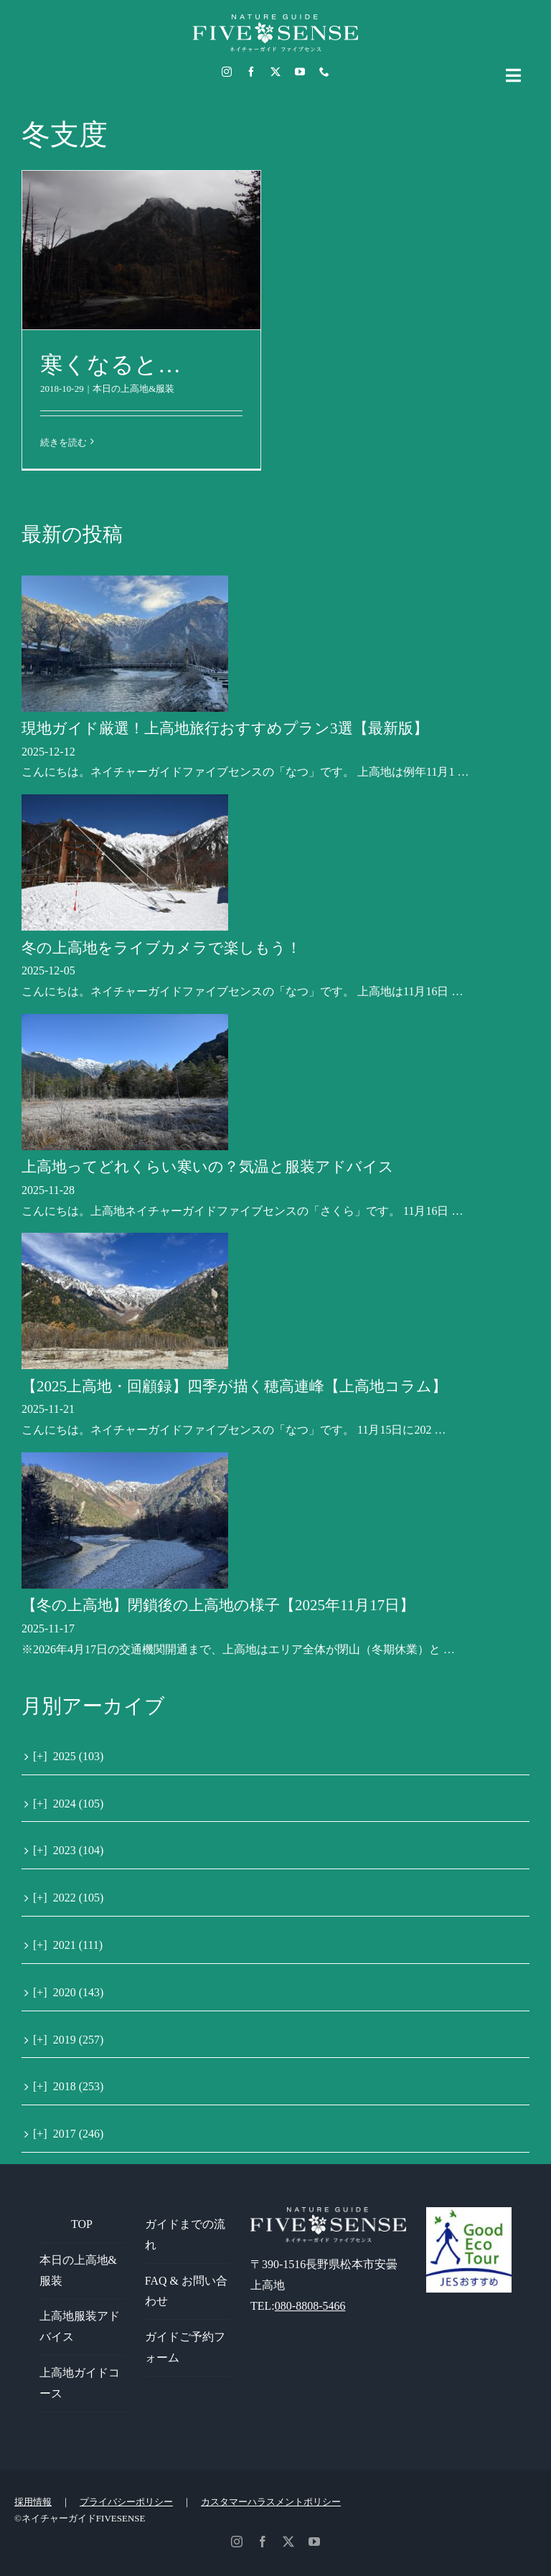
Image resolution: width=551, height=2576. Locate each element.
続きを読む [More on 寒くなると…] (63, 442)
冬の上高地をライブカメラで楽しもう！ (161, 947)
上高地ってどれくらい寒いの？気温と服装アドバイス (208, 1166)
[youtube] (300, 72)
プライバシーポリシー (126, 2501)
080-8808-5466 (310, 2306)
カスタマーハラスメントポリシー (271, 2501)
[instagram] (227, 72)
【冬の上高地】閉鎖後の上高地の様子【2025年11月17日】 (218, 1605)
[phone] (324, 72)
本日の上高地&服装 (133, 388)
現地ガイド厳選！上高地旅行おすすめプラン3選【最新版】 (225, 728)
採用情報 (33, 2501)
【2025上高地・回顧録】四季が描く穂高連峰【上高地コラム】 (234, 1386)
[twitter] (275, 72)
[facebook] (251, 72)
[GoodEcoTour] (469, 2212)
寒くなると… (110, 364)
